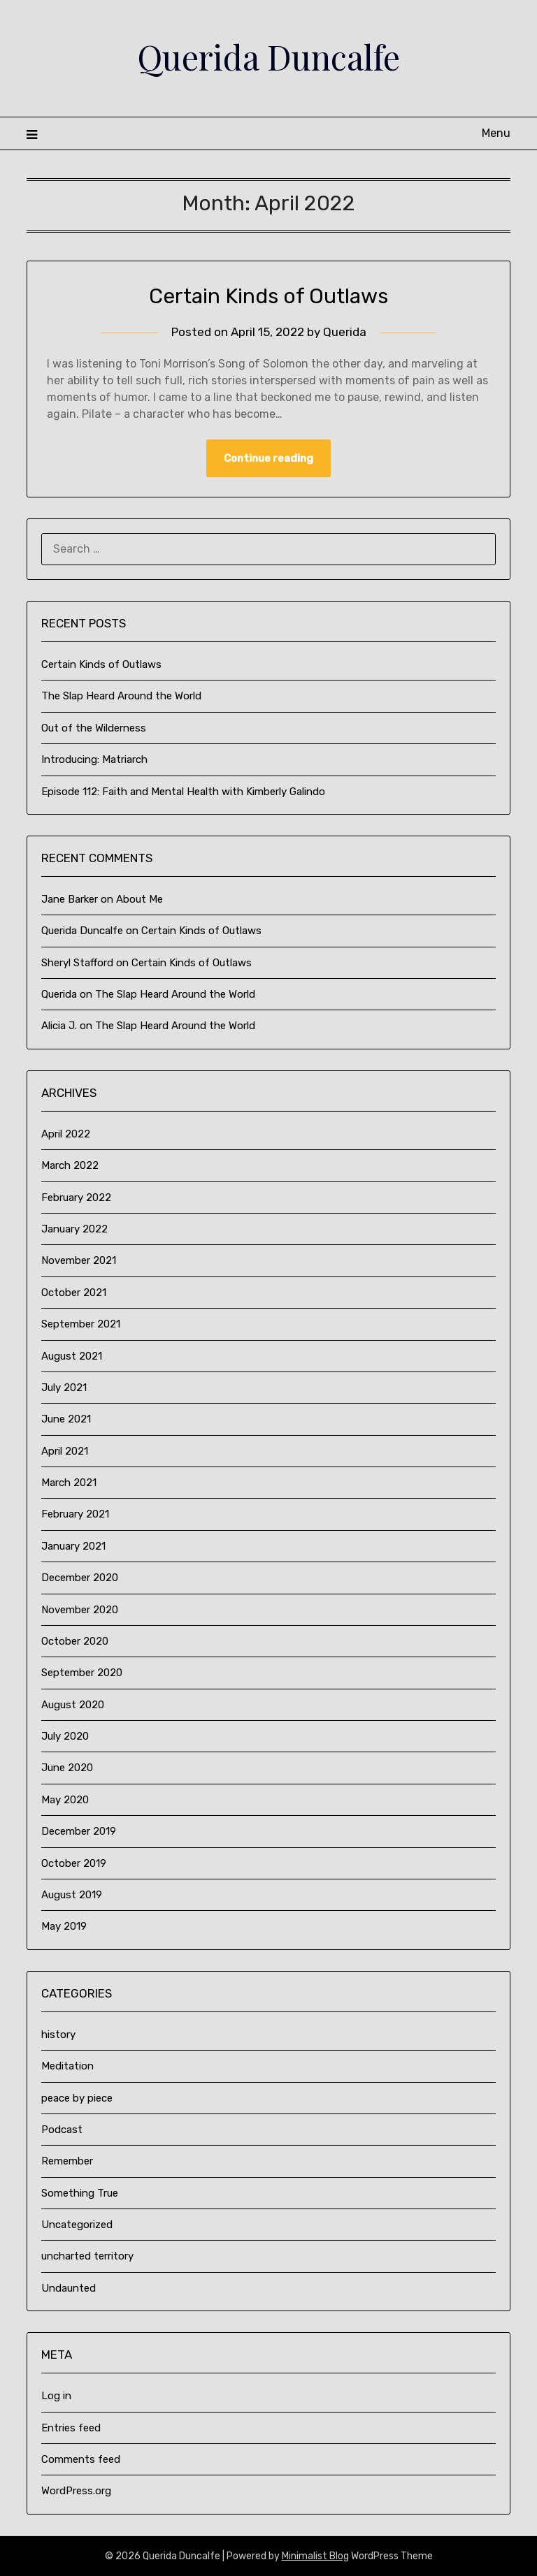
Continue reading (268, 458)
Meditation (67, 2066)
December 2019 (78, 1831)
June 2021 (66, 1419)
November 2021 (78, 1260)
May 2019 (64, 1926)
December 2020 (79, 1577)
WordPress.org (76, 2490)
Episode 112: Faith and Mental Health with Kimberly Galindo (183, 791)
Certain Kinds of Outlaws (268, 296)
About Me (139, 899)
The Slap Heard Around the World (121, 696)
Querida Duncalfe (268, 56)
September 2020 (81, 1672)
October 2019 (73, 1863)
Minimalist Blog (315, 2556)
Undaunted (68, 2288)
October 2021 (73, 1292)
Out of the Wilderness (93, 728)
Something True (79, 2193)
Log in (56, 2395)
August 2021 (71, 1356)
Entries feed (71, 2428)
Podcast (62, 2129)
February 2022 (76, 1197)
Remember (67, 2161)
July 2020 (65, 1736)
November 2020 (79, 1609)
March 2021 (68, 1482)
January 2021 (73, 1546)
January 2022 (74, 1229)
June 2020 (67, 1767)
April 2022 (65, 1134)
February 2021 (75, 1514)
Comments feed (80, 2459)
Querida (344, 332)
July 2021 (64, 1387)
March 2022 (70, 1165)
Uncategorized (77, 2224)
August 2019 (71, 1895)
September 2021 (80, 1324)
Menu (496, 133)
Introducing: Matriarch (94, 759)
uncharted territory (87, 2256)
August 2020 (72, 1704)
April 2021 (64, 1451)
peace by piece (77, 2098)
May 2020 (65, 1799)
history (58, 2034)
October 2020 (74, 1641)
